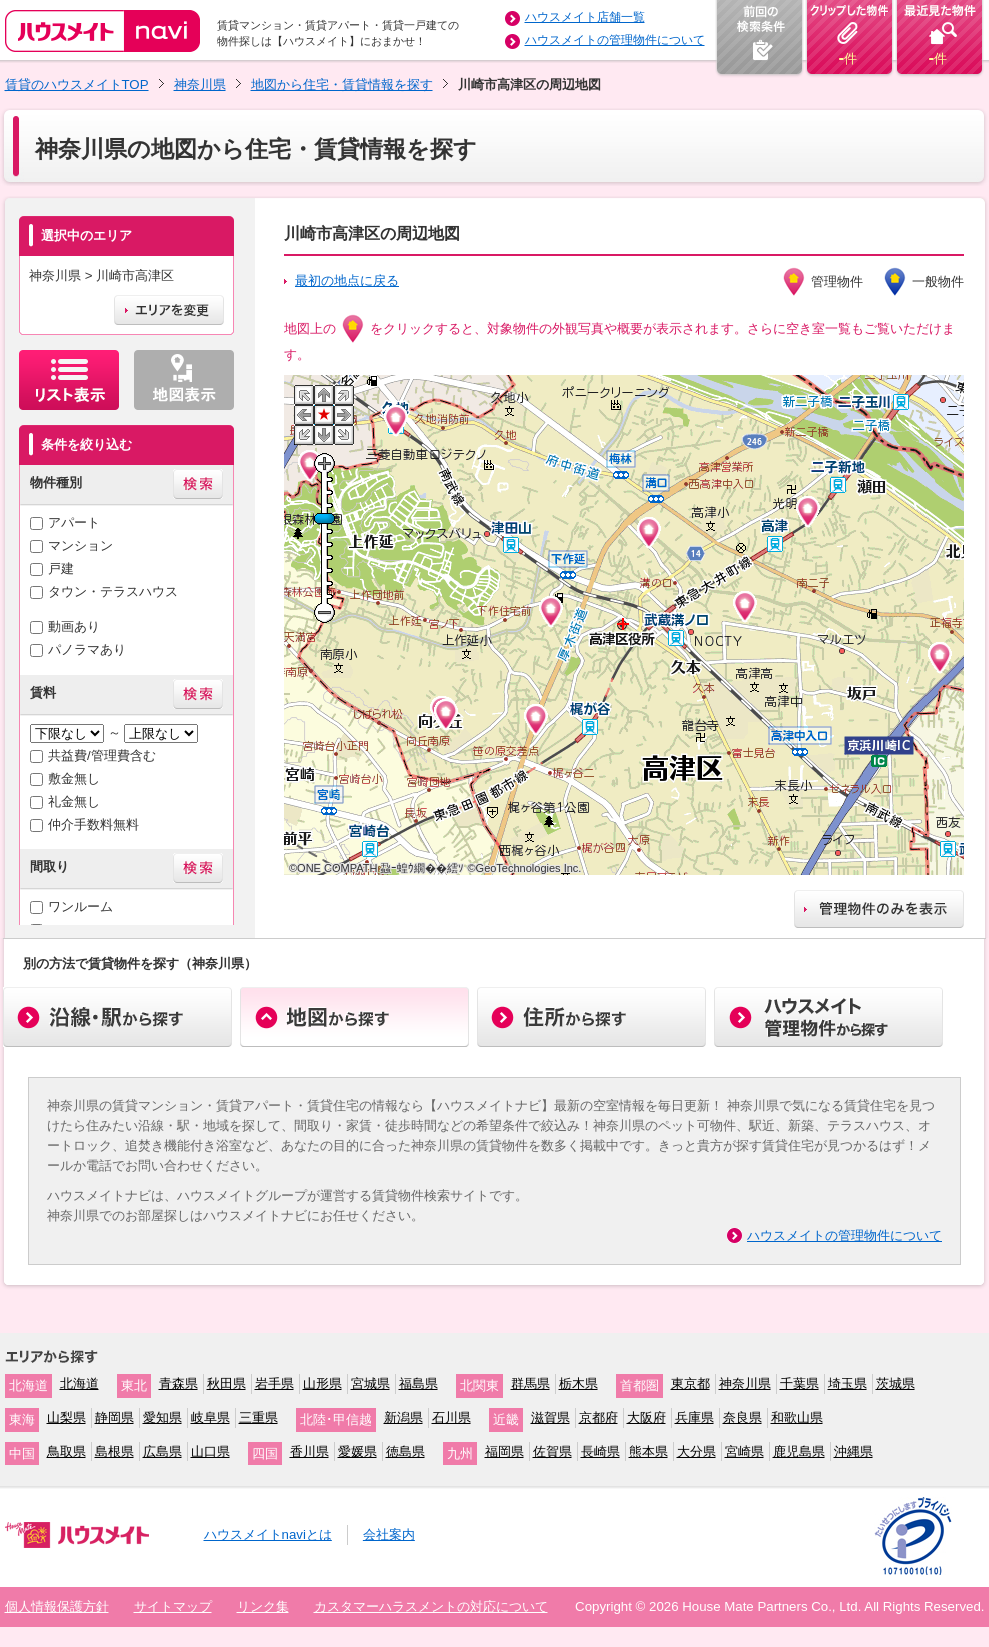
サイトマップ (173, 1606)
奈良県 (742, 1417)
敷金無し (74, 778)
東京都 (690, 1383)
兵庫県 (694, 1417)
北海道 (79, 1383)
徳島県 (405, 1451)
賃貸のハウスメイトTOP (77, 84)
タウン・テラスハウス (113, 591)
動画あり (74, 626)
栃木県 (578, 1383)
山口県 (210, 1451)
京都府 (598, 1417)
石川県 (451, 1417)
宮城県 (370, 1383)
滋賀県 (550, 1417)
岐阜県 (210, 1417)
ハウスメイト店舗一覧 (585, 17)
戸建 (61, 568)
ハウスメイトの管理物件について (615, 40)
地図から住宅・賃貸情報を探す (342, 84)
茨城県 (895, 1383)
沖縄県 (853, 1451)
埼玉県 (847, 1383)
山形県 (322, 1383)
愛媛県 (357, 1451)
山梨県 (66, 1417)
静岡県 (114, 1417)
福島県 (418, 1383)
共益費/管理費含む (102, 755)
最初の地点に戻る (347, 280)
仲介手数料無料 (93, 824)
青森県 (178, 1383)
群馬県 (530, 1383)
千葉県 (799, 1383)
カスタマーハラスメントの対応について (431, 1606)
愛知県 (162, 1417)
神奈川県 (200, 84)
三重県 (258, 1417)
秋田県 (226, 1383)
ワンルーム (80, 906)
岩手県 (274, 1383)
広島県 (162, 1451)
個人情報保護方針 (57, 1606)
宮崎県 (744, 1451)
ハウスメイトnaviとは (268, 1534)
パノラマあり (87, 649)
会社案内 (389, 1534)
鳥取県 (66, 1451)
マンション (80, 545)
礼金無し (74, 801)
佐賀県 (552, 1451)
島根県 (114, 1451)
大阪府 (646, 1417)
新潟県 (403, 1417)
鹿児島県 (799, 1451)
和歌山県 (797, 1417)
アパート (74, 522)
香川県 (309, 1451)
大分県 (696, 1451)
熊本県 (648, 1451)
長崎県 (600, 1451)
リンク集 (263, 1606)
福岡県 (504, 1451)
